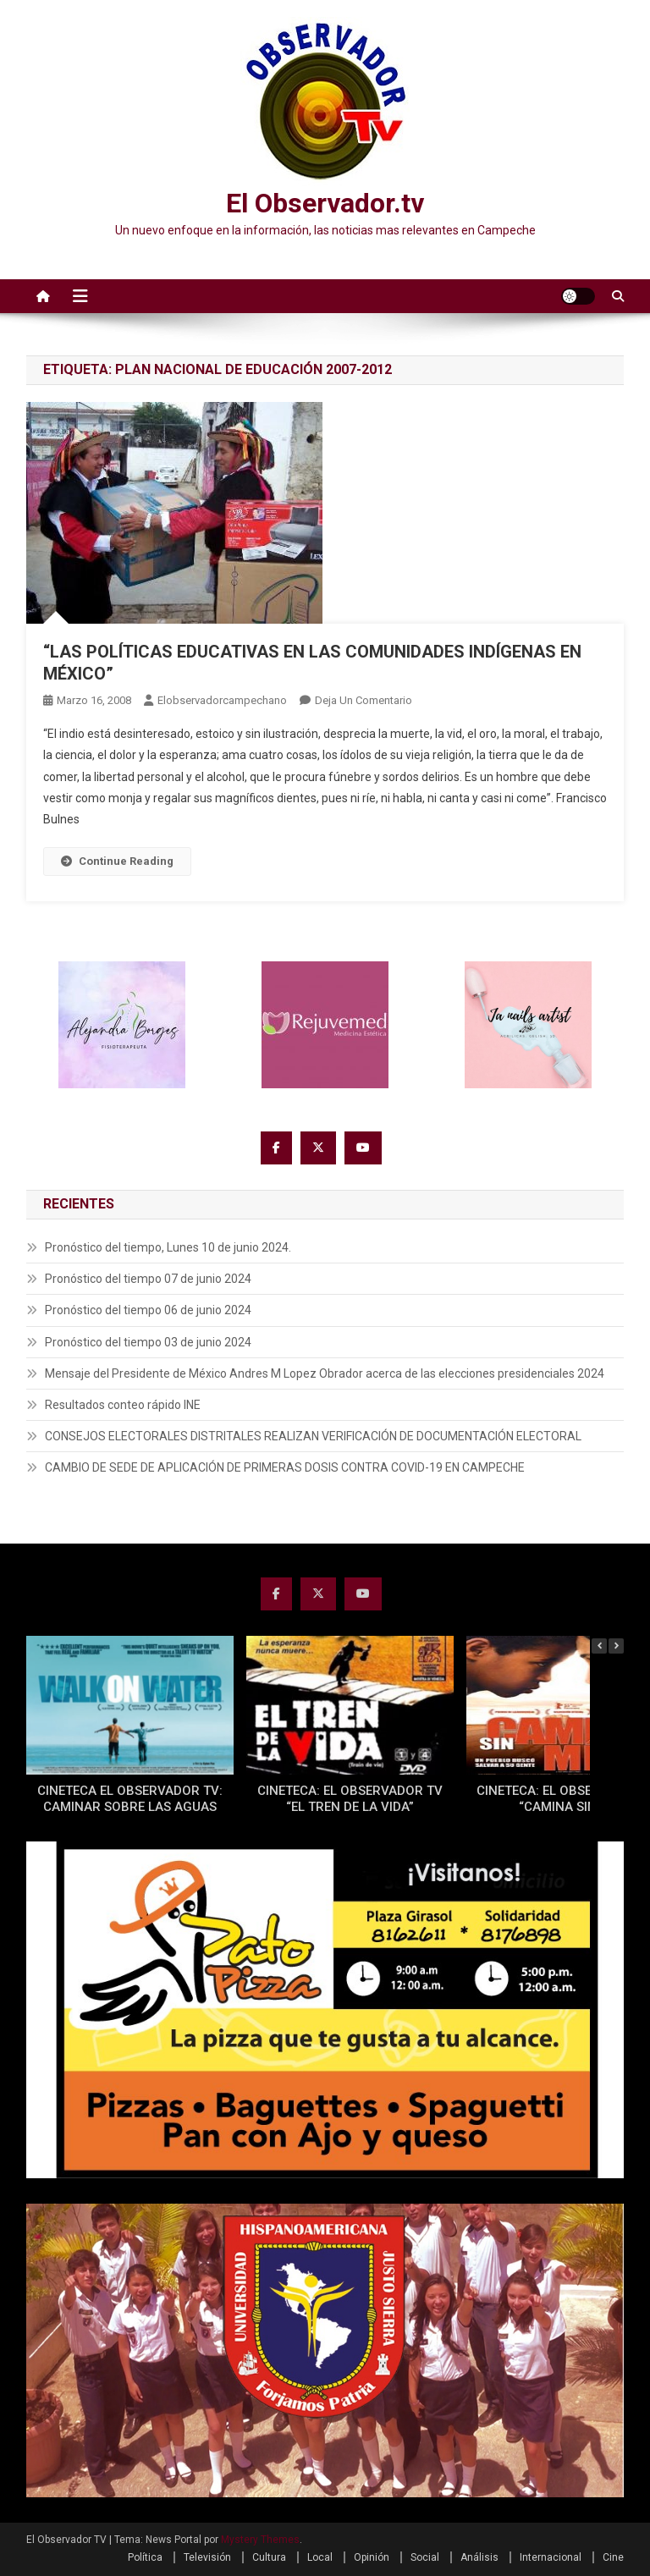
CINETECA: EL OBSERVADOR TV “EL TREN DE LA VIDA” (350, 1799)
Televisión (207, 2557)
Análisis (479, 2557)
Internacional (550, 2557)
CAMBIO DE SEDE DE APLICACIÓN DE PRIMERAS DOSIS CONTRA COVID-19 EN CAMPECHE (285, 1467)
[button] (616, 1646)
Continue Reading (117, 861)
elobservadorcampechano (222, 700)
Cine (613, 2557)
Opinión (371, 2557)
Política (145, 2557)
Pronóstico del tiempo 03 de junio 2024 (148, 1342)
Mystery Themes (260, 2540)
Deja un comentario (363, 700)
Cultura (269, 2557)
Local (320, 2557)
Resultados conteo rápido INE (123, 1405)
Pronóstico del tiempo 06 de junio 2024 (148, 1310)
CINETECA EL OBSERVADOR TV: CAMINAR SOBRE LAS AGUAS (130, 1799)
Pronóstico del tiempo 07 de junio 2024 (148, 1278)
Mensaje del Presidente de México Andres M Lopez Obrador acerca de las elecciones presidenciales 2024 (324, 1373)
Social (424, 2557)
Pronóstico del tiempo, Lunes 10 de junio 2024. (168, 1247)
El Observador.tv (325, 203)
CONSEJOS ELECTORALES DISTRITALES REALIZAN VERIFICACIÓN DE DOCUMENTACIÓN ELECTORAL (313, 1436)
